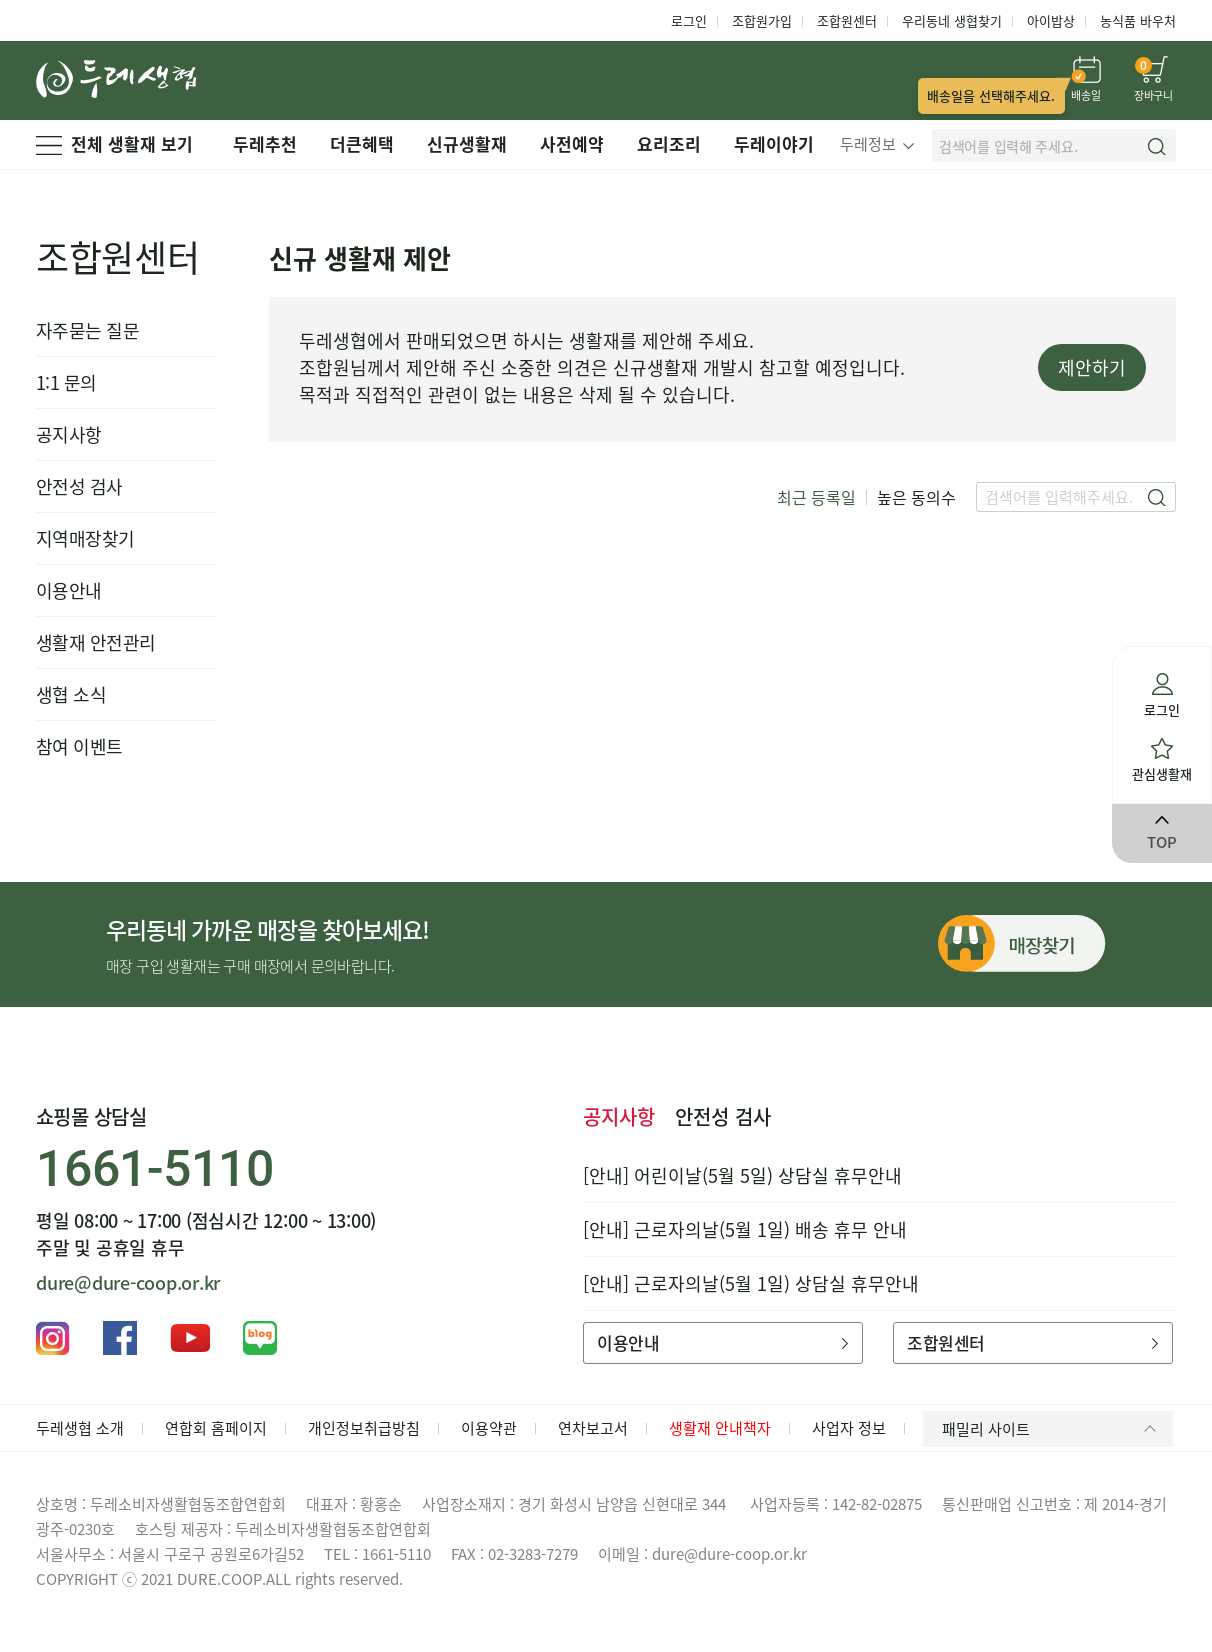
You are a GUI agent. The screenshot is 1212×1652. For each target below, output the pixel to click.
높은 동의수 (916, 497)
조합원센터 (847, 20)
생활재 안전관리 (96, 642)
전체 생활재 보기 (114, 143)
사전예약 (572, 143)
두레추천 (265, 143)
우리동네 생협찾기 (952, 20)
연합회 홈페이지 (216, 1428)
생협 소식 (71, 694)
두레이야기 (774, 143)
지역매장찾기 (85, 538)
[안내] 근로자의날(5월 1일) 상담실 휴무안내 (751, 1283)
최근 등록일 (816, 497)
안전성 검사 (79, 486)
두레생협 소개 (80, 1428)
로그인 (689, 20)
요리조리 (669, 143)
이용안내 (69, 590)
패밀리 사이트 (1052, 1429)
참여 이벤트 (79, 746)
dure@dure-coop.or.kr (128, 1282)
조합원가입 (762, 20)
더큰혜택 (362, 143)
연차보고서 (593, 1428)
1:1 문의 (66, 382)
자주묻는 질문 (87, 330)
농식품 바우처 (1138, 20)
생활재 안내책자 (720, 1428)
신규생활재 (467, 143)
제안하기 (1092, 367)
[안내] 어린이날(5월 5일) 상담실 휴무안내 (742, 1175)
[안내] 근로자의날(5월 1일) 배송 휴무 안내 (745, 1229)
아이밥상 (1051, 20)
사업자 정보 (849, 1428)
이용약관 (489, 1428)
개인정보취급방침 (364, 1428)
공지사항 (69, 434)
